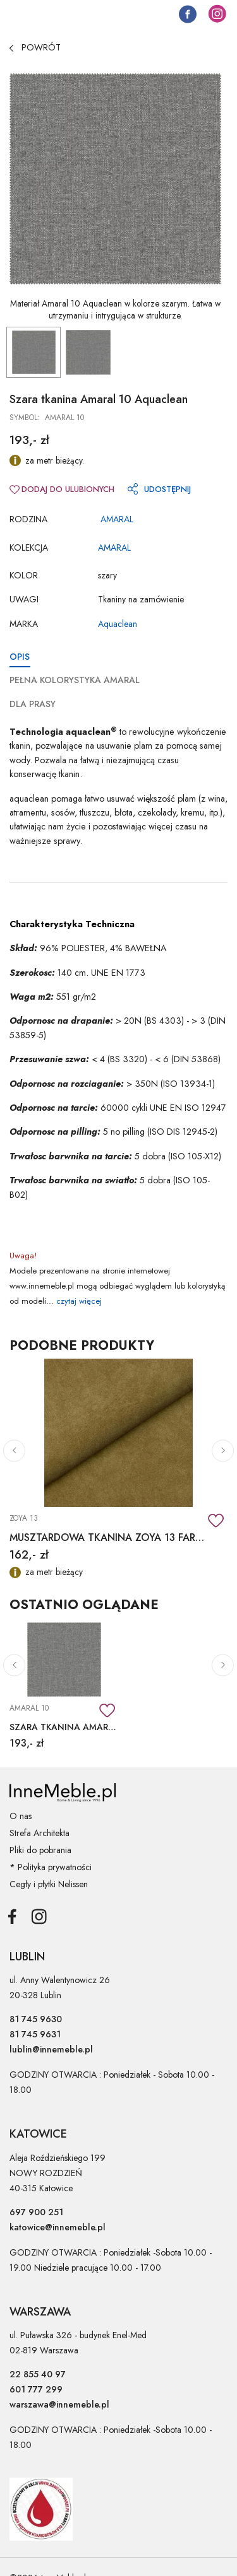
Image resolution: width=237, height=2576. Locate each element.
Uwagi (24, 599)
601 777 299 (36, 2389)
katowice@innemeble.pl (57, 2227)
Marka (23, 624)
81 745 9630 (35, 2019)
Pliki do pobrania (40, 1850)
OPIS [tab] (19, 656)
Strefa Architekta (39, 1833)
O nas (20, 1816)
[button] (14, 1450)
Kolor (23, 575)
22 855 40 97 (37, 2374)
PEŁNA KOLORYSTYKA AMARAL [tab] (74, 680)
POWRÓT (35, 47)
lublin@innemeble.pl (51, 2049)
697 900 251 (36, 2212)
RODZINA (28, 519)
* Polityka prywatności (50, 1867)
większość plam (166, 798)
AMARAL (116, 519)
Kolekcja (28, 547)
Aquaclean (117, 624)
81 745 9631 (35, 2034)
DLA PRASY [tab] (32, 704)
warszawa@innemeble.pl (59, 2404)
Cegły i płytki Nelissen (48, 1884)
